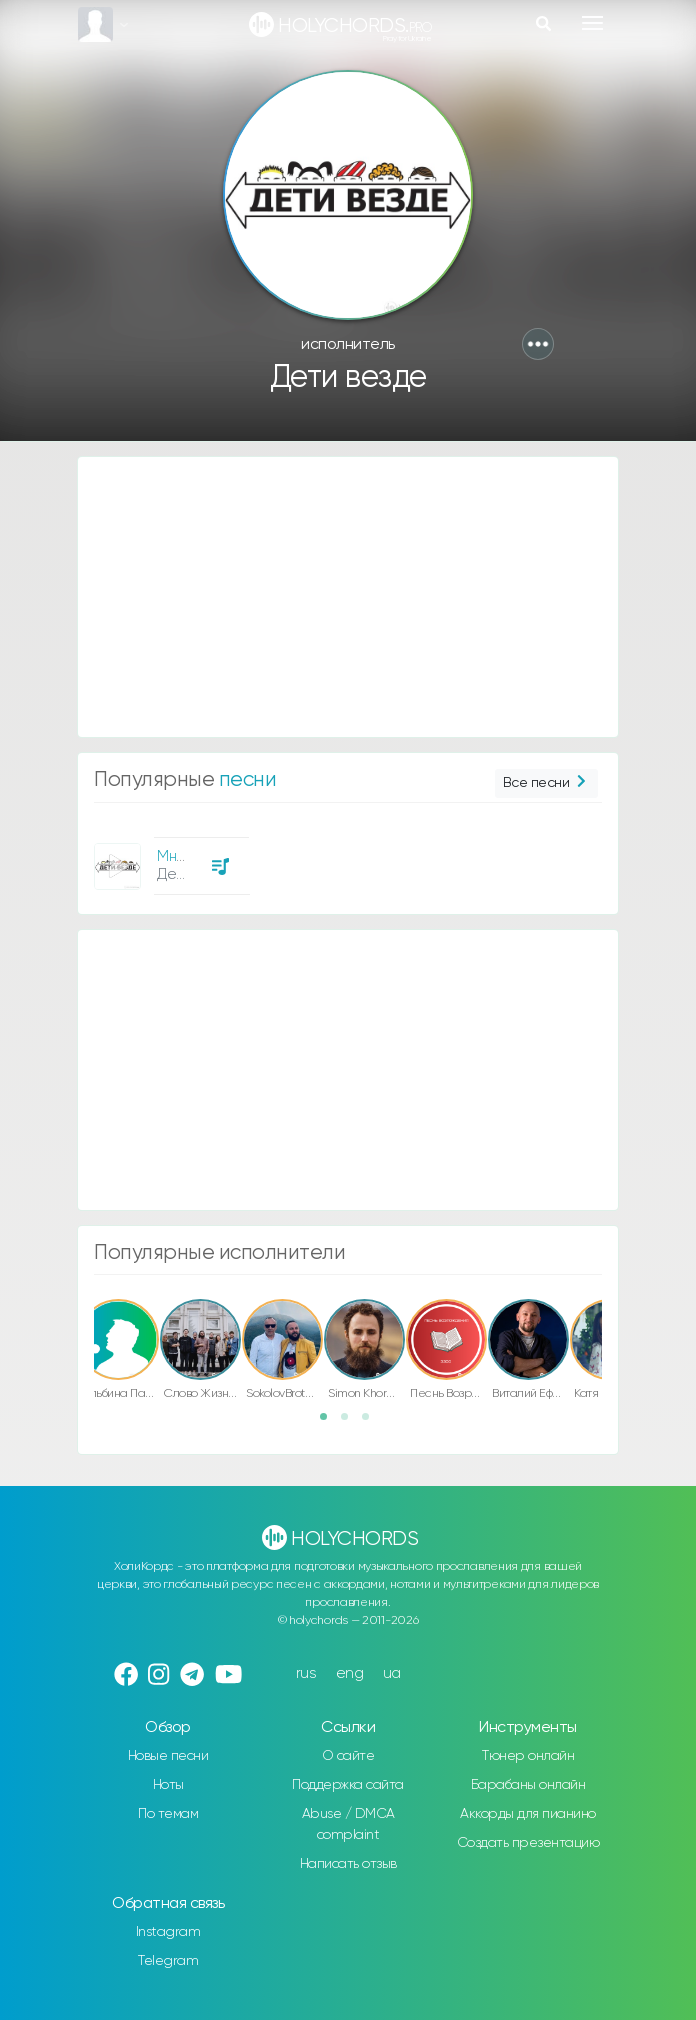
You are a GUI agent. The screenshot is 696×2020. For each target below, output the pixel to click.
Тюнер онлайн (528, 1756)
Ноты (168, 1785)
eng (350, 1673)
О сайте (348, 1756)
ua (392, 1673)
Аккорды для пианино (528, 1814)
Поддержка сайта (348, 1785)
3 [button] (372, 1423)
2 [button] (351, 1423)
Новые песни (168, 1756)
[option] (169, 858)
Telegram (168, 1961)
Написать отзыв (348, 1864)
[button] (538, 344)
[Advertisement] (348, 597)
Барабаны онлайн (528, 1785)
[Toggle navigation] (592, 23)
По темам (168, 1814)
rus (306, 1673)
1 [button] (330, 1423)
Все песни (546, 783)
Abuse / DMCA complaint (348, 1824)
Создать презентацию (528, 1843)
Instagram (168, 1932)
